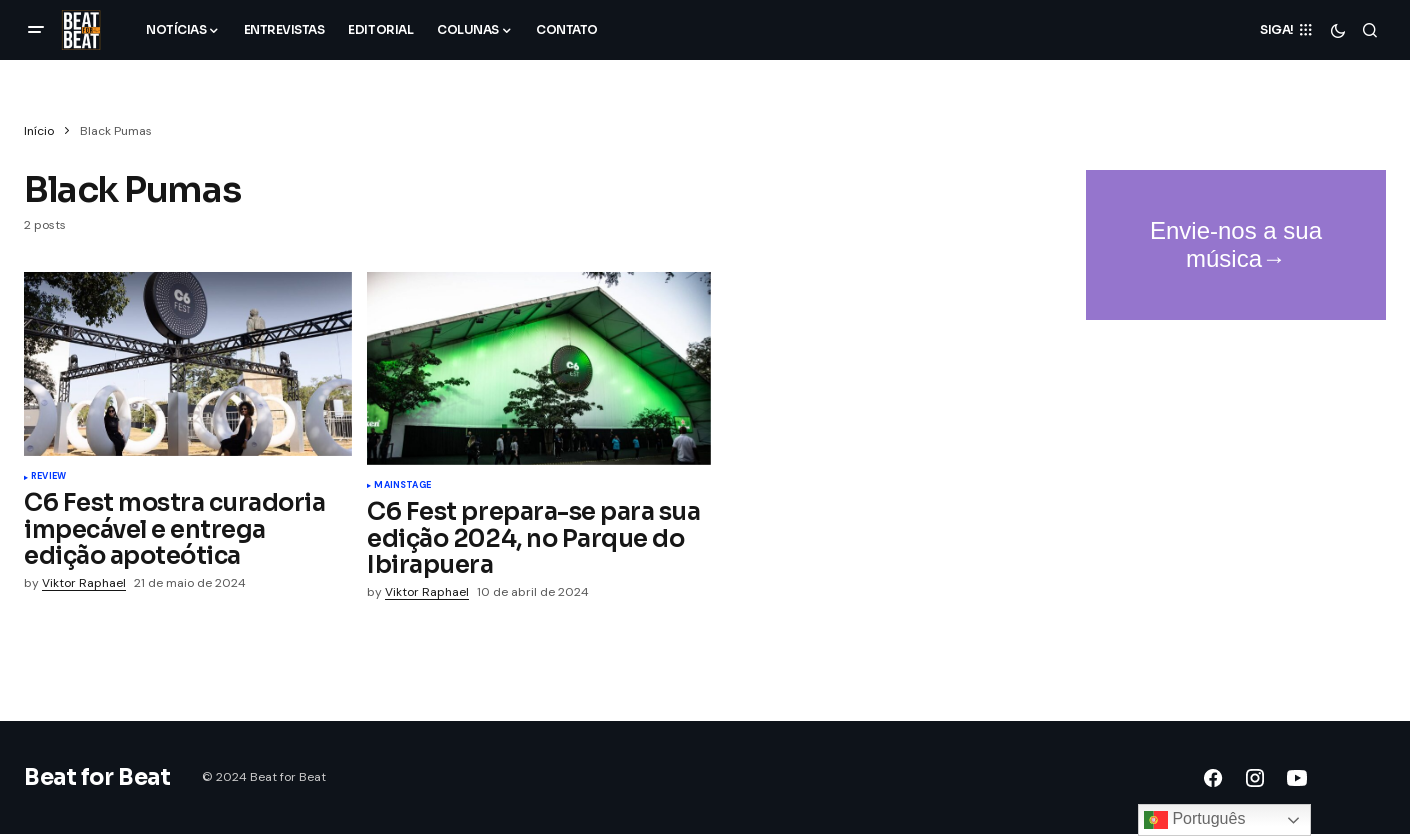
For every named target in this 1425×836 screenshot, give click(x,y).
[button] (36, 30)
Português (1194, 820)
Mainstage (402, 486)
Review (48, 477)
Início (39, 131)
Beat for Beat (97, 777)
